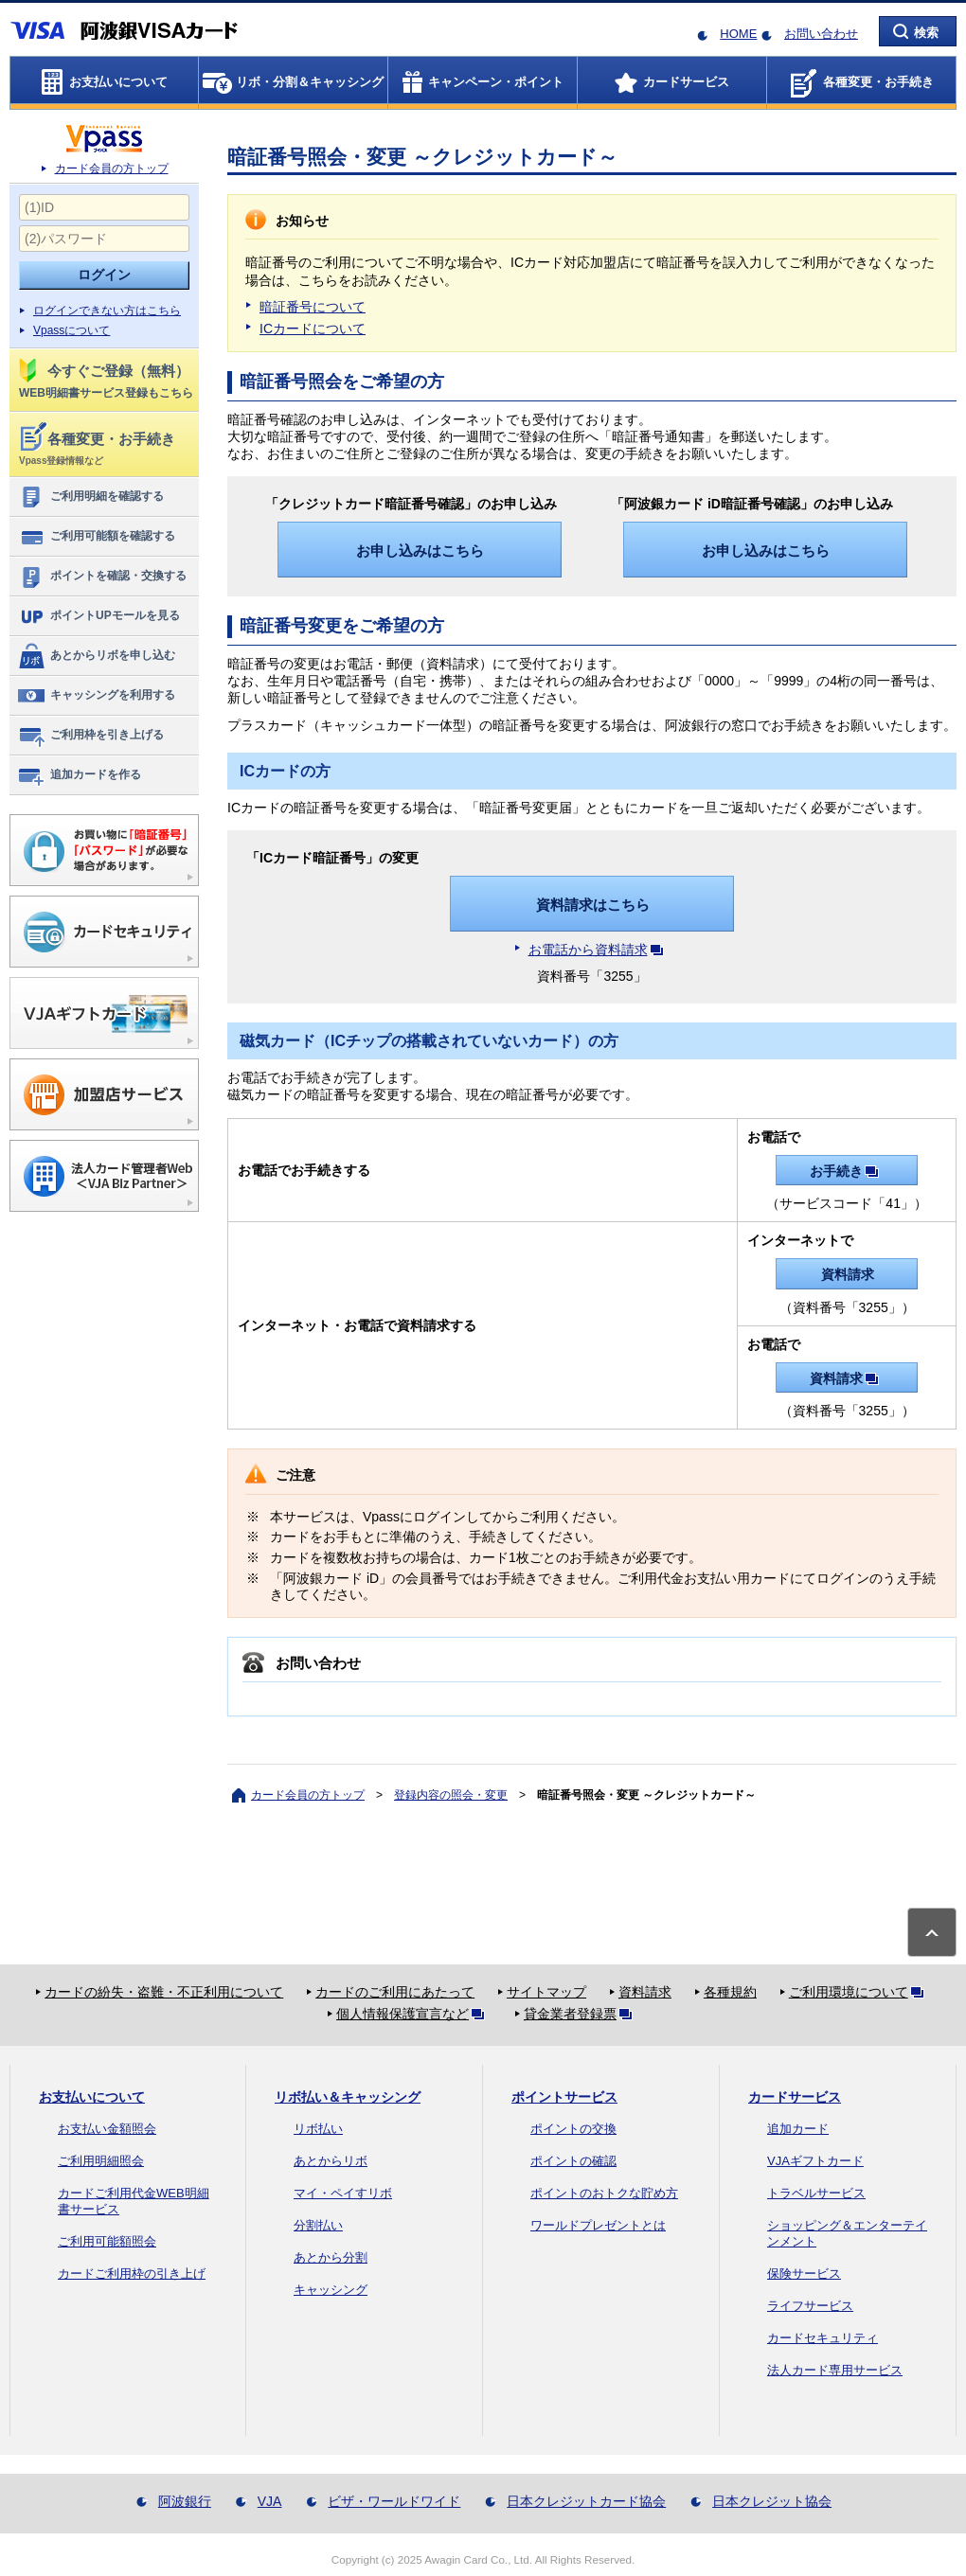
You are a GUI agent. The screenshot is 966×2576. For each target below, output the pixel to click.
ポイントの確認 (573, 2161)
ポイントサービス (564, 2097)
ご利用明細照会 (101, 2161)
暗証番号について (312, 306)
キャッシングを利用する (96, 696)
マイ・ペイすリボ (343, 2193)
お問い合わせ (821, 34)
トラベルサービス (816, 2193)
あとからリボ (330, 2161)
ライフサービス (810, 2306)
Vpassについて (71, 330)
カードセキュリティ (822, 2338)
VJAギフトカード (815, 2161)
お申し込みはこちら (420, 550)
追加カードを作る (79, 775)
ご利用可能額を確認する (96, 537)
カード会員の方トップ (112, 168)
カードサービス (794, 2097)
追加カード (798, 2129)
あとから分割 (330, 2257)
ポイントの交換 (573, 2129)
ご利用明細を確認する (90, 497)
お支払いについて (92, 2097)
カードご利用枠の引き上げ (132, 2273)
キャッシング (330, 2290)
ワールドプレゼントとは (598, 2225)
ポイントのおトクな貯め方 (604, 2193)
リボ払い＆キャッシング (347, 2097)
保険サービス (804, 2273)
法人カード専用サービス (835, 2370)
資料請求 (847, 1274)
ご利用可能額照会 (107, 2241)
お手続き (848, 1171)
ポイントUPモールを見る (98, 616)
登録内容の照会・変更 (451, 1795)
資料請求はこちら (593, 905)
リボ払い (318, 2129)
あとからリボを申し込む (96, 656)
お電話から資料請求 (599, 949)
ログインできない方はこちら (107, 310)
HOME (738, 34)
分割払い (318, 2225)
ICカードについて (312, 328)
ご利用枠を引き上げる (90, 735)
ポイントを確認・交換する (102, 576)
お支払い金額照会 (107, 2129)
